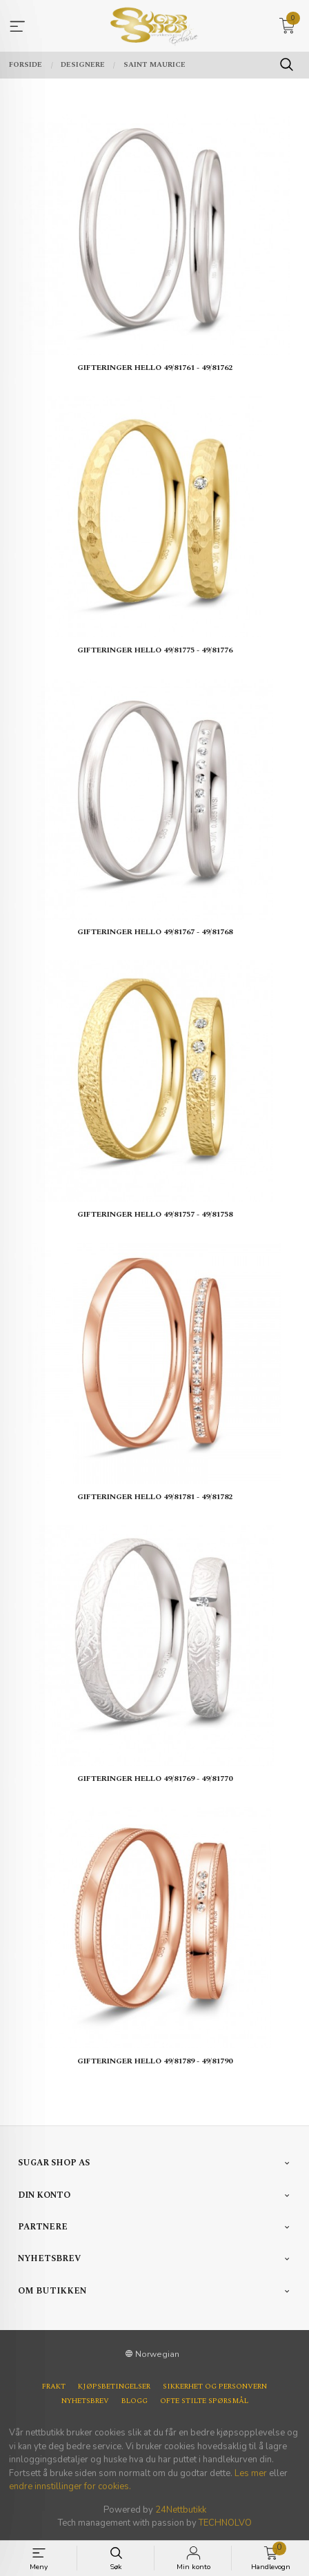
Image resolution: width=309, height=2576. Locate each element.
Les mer (251, 2473)
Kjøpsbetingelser (114, 2387)
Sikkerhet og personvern (215, 2387)
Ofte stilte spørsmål (204, 2401)
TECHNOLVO (225, 2523)
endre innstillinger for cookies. (70, 2486)
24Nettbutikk (180, 2510)
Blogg (134, 2401)
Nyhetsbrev (85, 2401)
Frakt (54, 2387)
